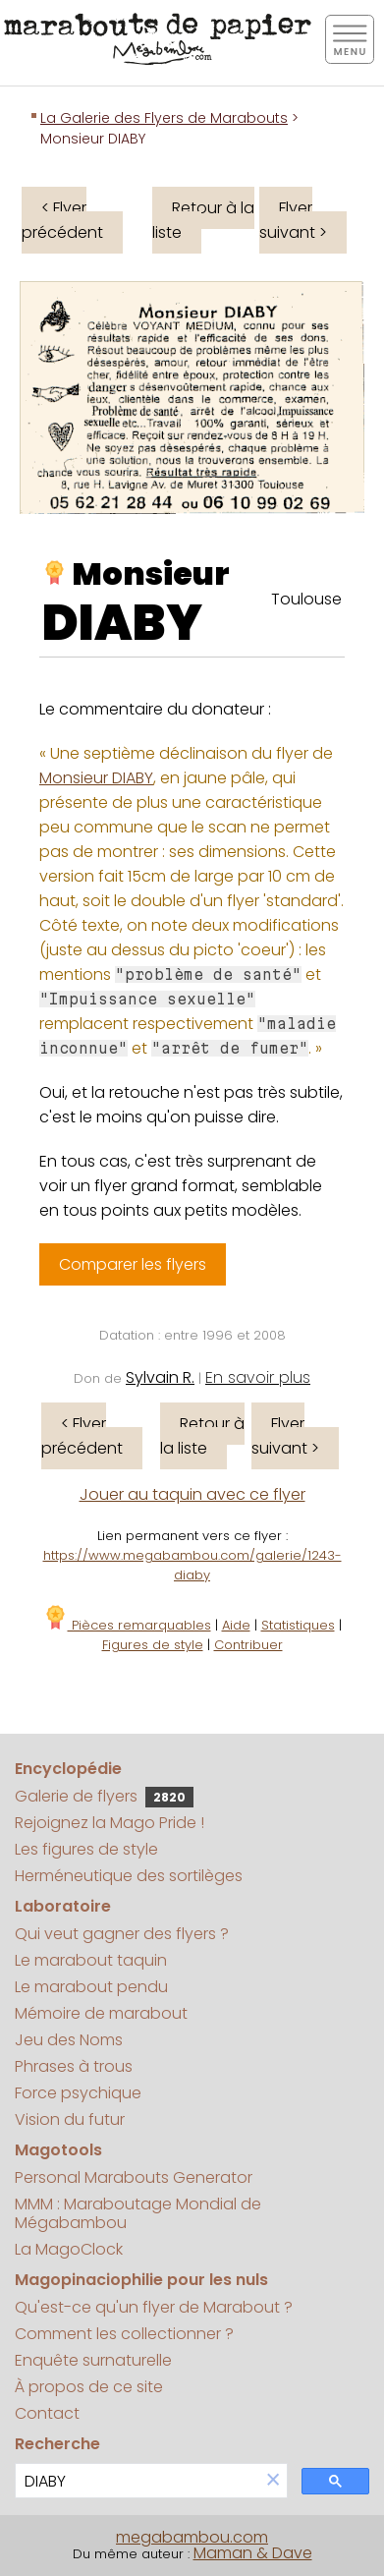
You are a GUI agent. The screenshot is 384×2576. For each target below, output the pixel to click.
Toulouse (306, 599)
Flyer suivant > (293, 220)
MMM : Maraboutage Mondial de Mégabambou (138, 2213)
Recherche (57, 2444)
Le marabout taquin (91, 1960)
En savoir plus (257, 1377)
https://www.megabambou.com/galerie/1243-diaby (192, 1565)
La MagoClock (69, 2249)
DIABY (122, 623)
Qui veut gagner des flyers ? (122, 1933)
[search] (137, 2481)
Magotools (58, 2150)
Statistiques (298, 1625)
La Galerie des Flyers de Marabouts (164, 118)
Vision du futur (70, 2119)
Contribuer (248, 1644)
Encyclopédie (68, 1768)
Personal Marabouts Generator (133, 2177)
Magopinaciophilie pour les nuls (141, 2279)
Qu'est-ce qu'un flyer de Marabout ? (154, 2307)
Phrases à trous (74, 2066)
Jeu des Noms (69, 2040)
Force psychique (78, 2093)
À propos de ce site (89, 2387)
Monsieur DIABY (96, 778)
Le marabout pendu (91, 1986)
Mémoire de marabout (101, 2013)
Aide (236, 1625)
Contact (47, 2413)
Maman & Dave (252, 2553)
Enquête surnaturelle (93, 2360)
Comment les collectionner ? (124, 2333)
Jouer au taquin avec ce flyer (192, 1494)
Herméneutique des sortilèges (129, 1875)
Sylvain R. (160, 1377)
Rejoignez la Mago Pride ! (109, 1822)
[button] (273, 2481)
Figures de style (152, 1644)
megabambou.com (192, 2537)
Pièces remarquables (127, 1625)
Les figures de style (86, 1849)
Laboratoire (63, 1906)
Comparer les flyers (132, 1264)
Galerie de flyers (104, 1796)
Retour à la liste (203, 220)
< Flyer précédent (62, 220)
